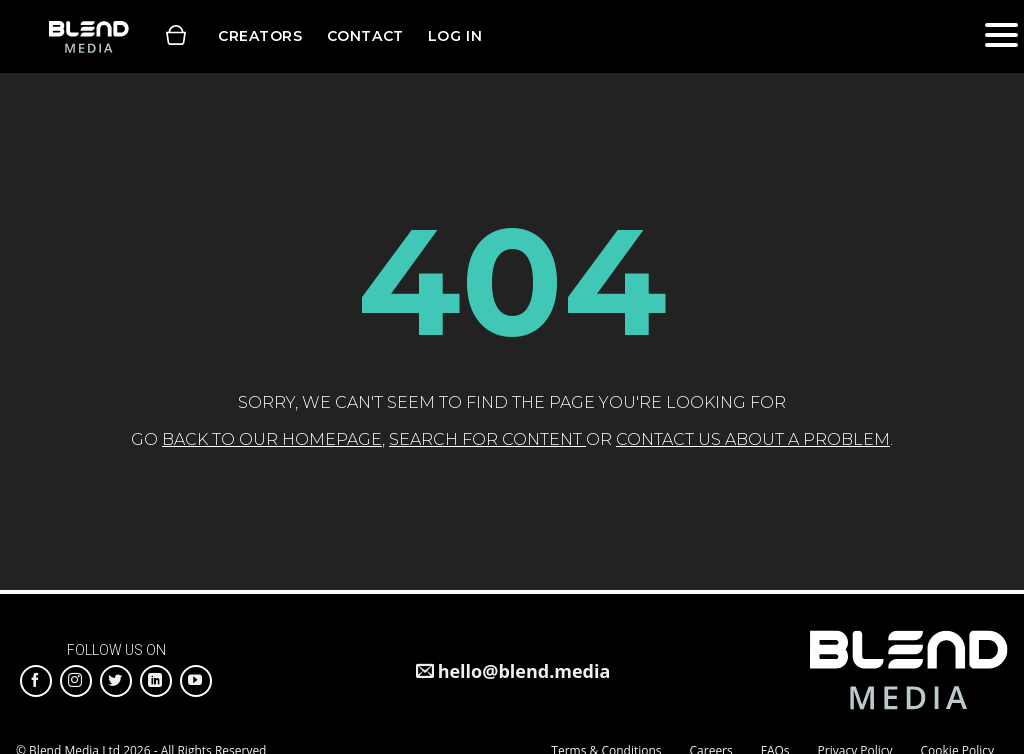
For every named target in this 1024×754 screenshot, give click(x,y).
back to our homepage (272, 439)
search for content (487, 439)
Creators (260, 36)
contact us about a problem (753, 439)
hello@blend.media (524, 671)
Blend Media (88, 36)
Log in (455, 36)
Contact (365, 36)
